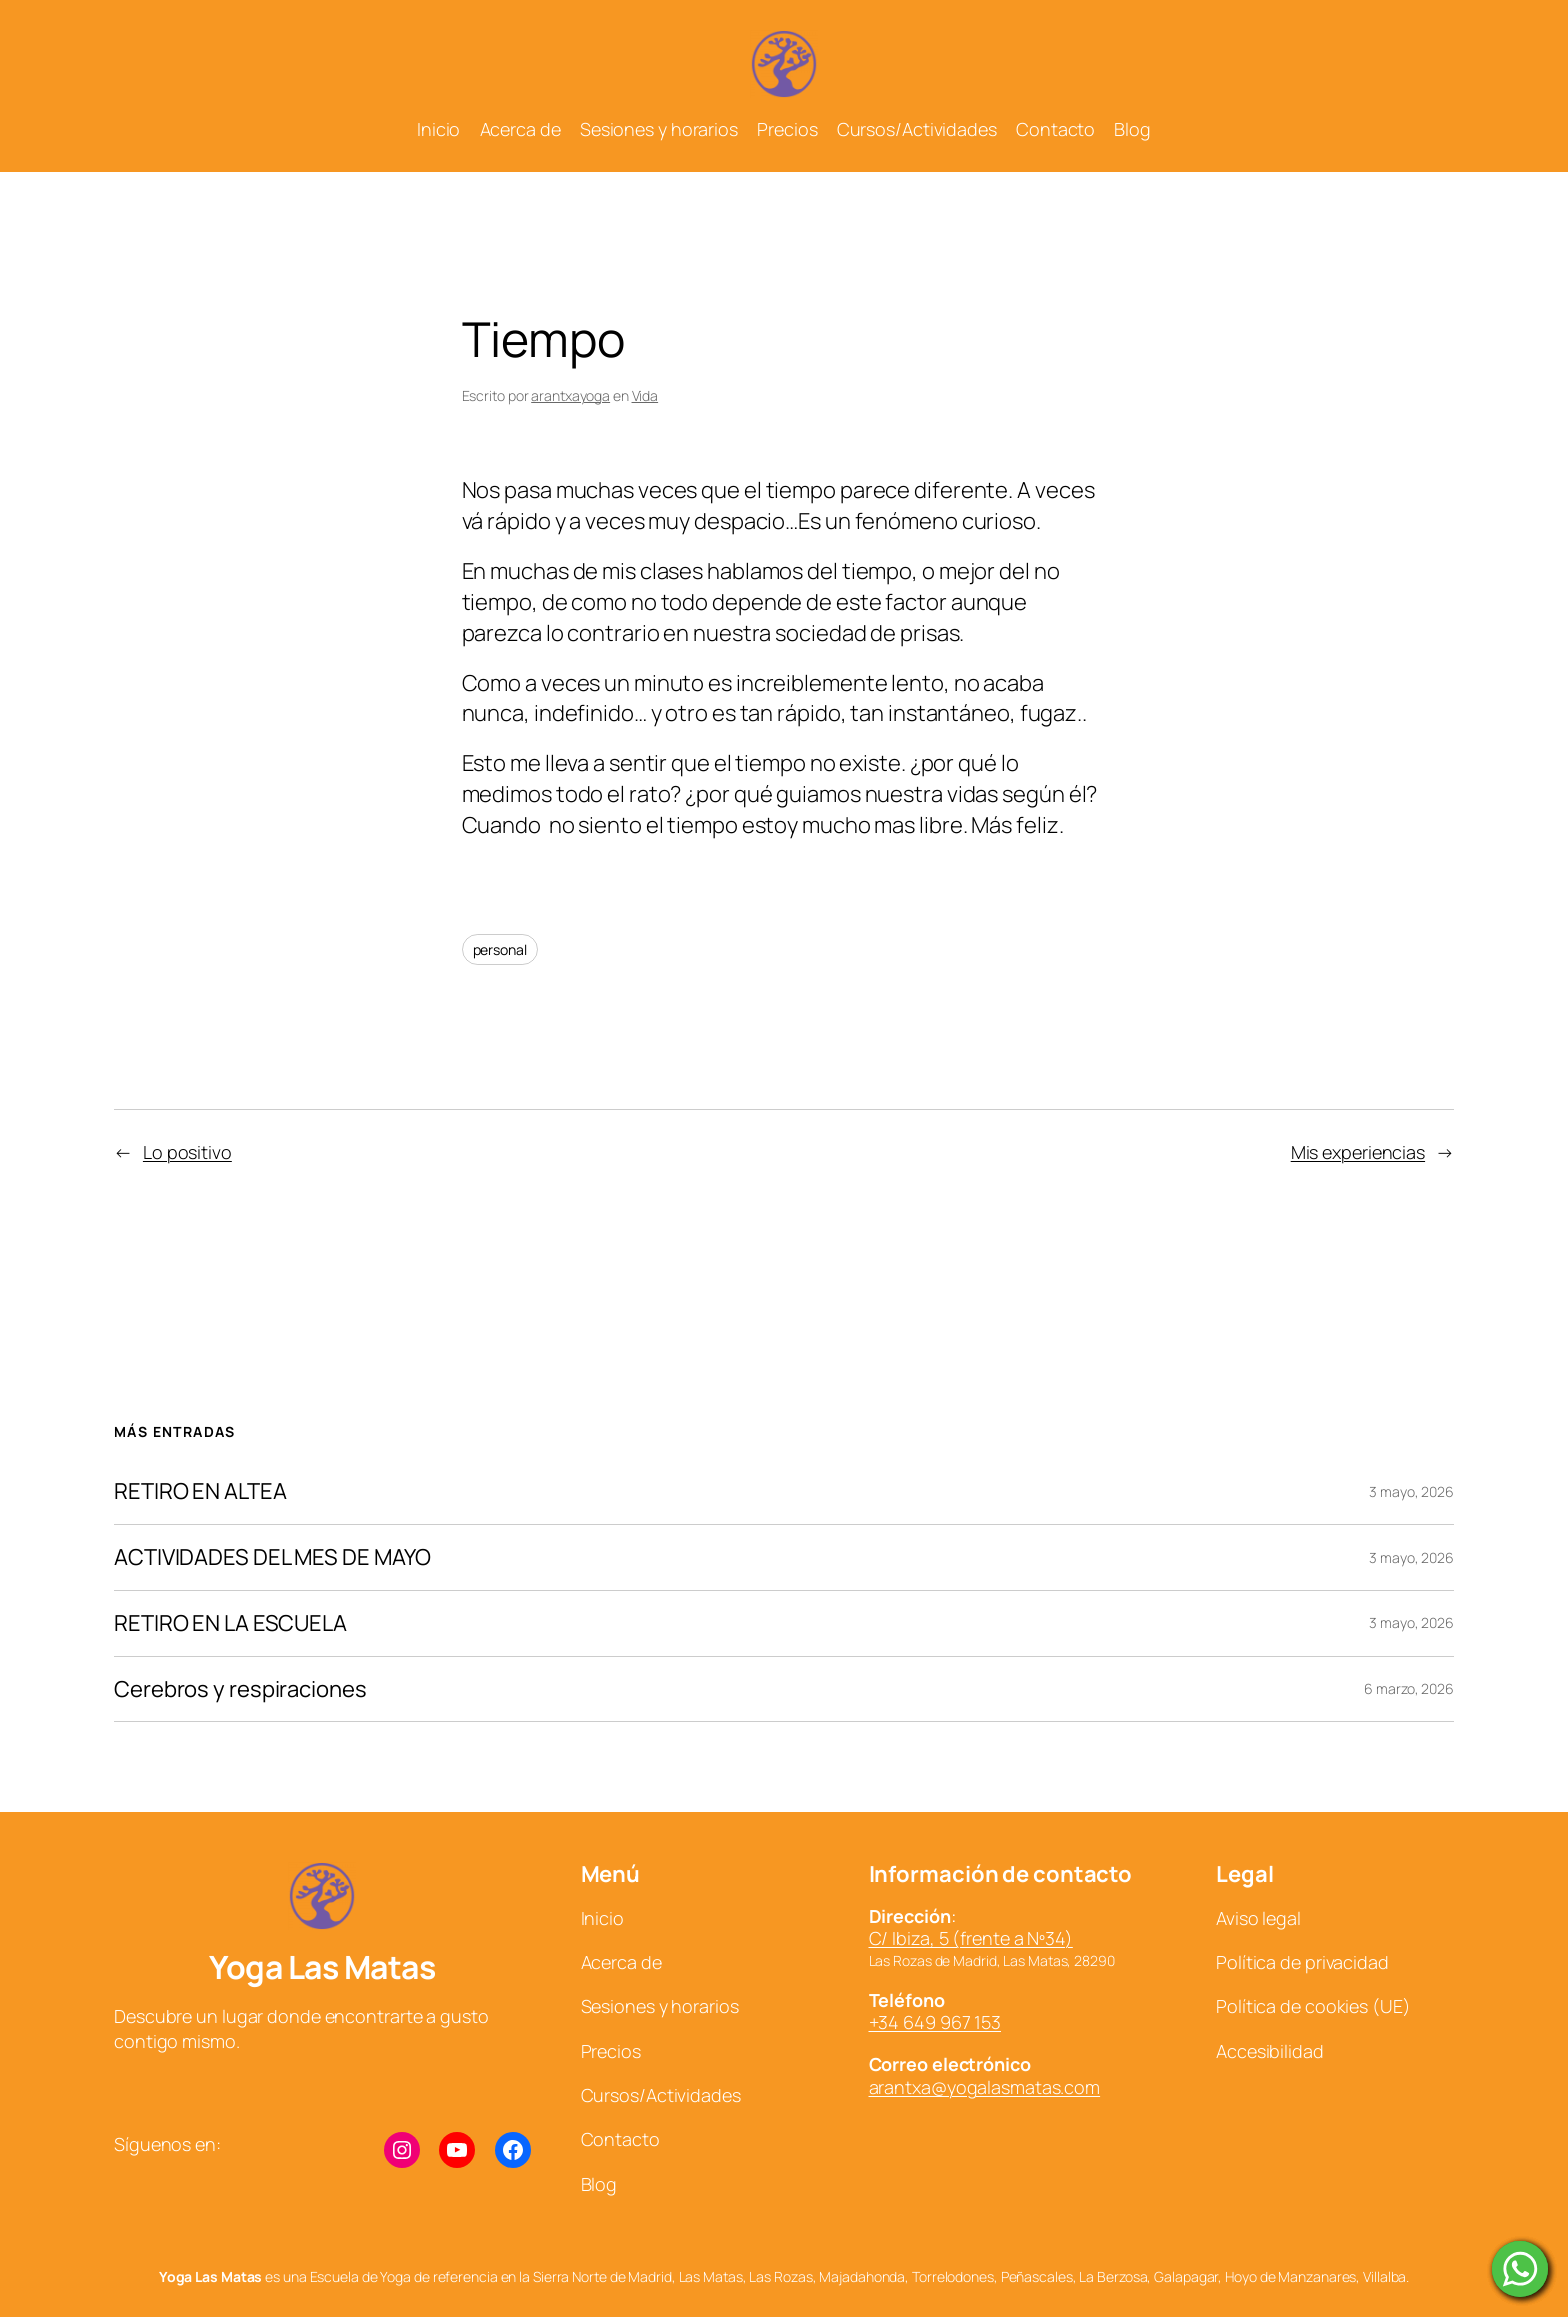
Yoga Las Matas (322, 1967)
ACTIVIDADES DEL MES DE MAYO (272, 1557)
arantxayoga (570, 395)
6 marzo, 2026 (1409, 1688)
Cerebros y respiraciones (240, 1689)
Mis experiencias (1358, 1152)
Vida (645, 395)
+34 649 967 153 (935, 2022)
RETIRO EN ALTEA (200, 1491)
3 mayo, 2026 (1411, 1491)
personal (500, 949)
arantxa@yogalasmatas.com (985, 2087)
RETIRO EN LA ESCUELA (230, 1623)
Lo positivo (187, 1152)
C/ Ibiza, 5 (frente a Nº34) (971, 1938)
